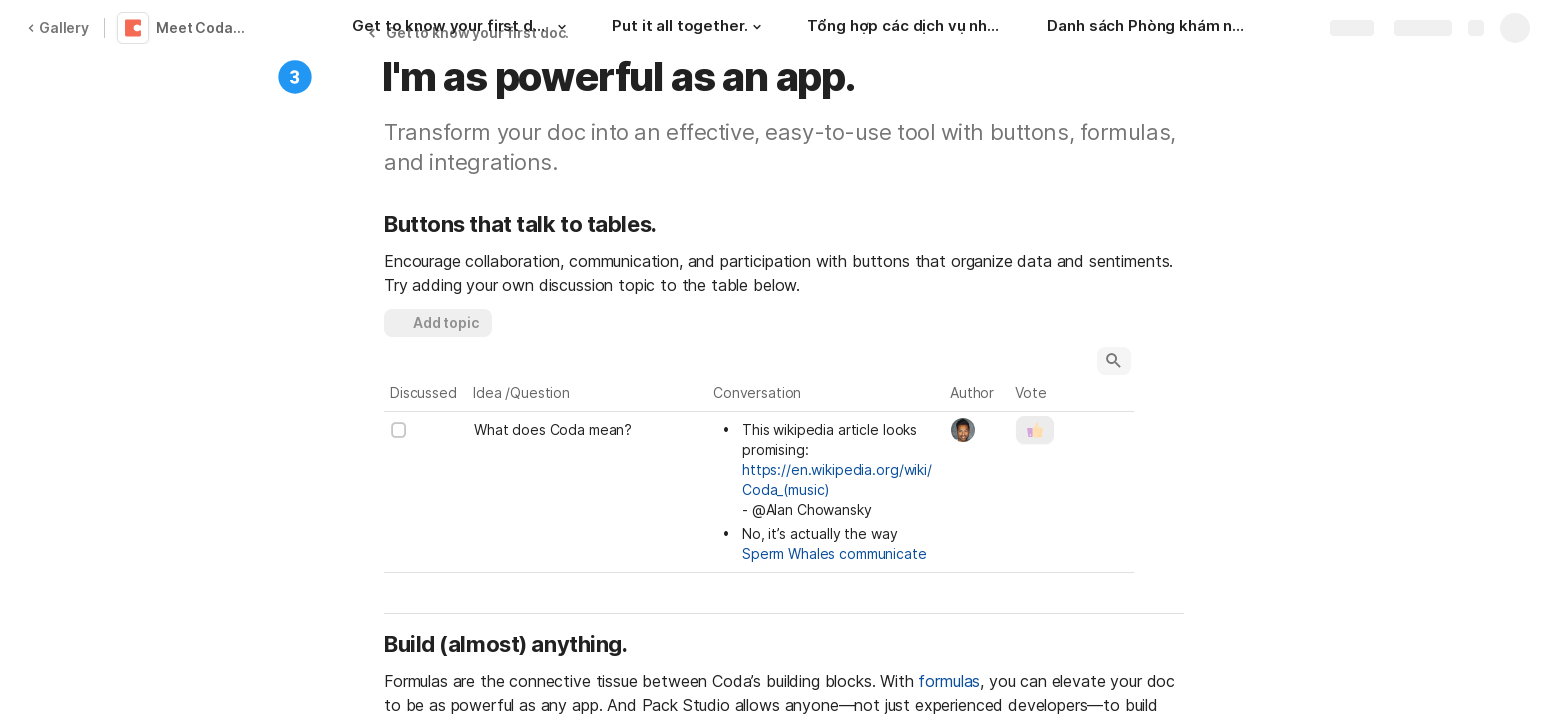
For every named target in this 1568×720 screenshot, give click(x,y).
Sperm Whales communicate (834, 553)
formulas (949, 681)
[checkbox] (399, 430)
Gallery (58, 27)
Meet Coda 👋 (204, 27)
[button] (562, 27)
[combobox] (977, 430)
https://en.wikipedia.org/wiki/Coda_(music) (837, 479)
